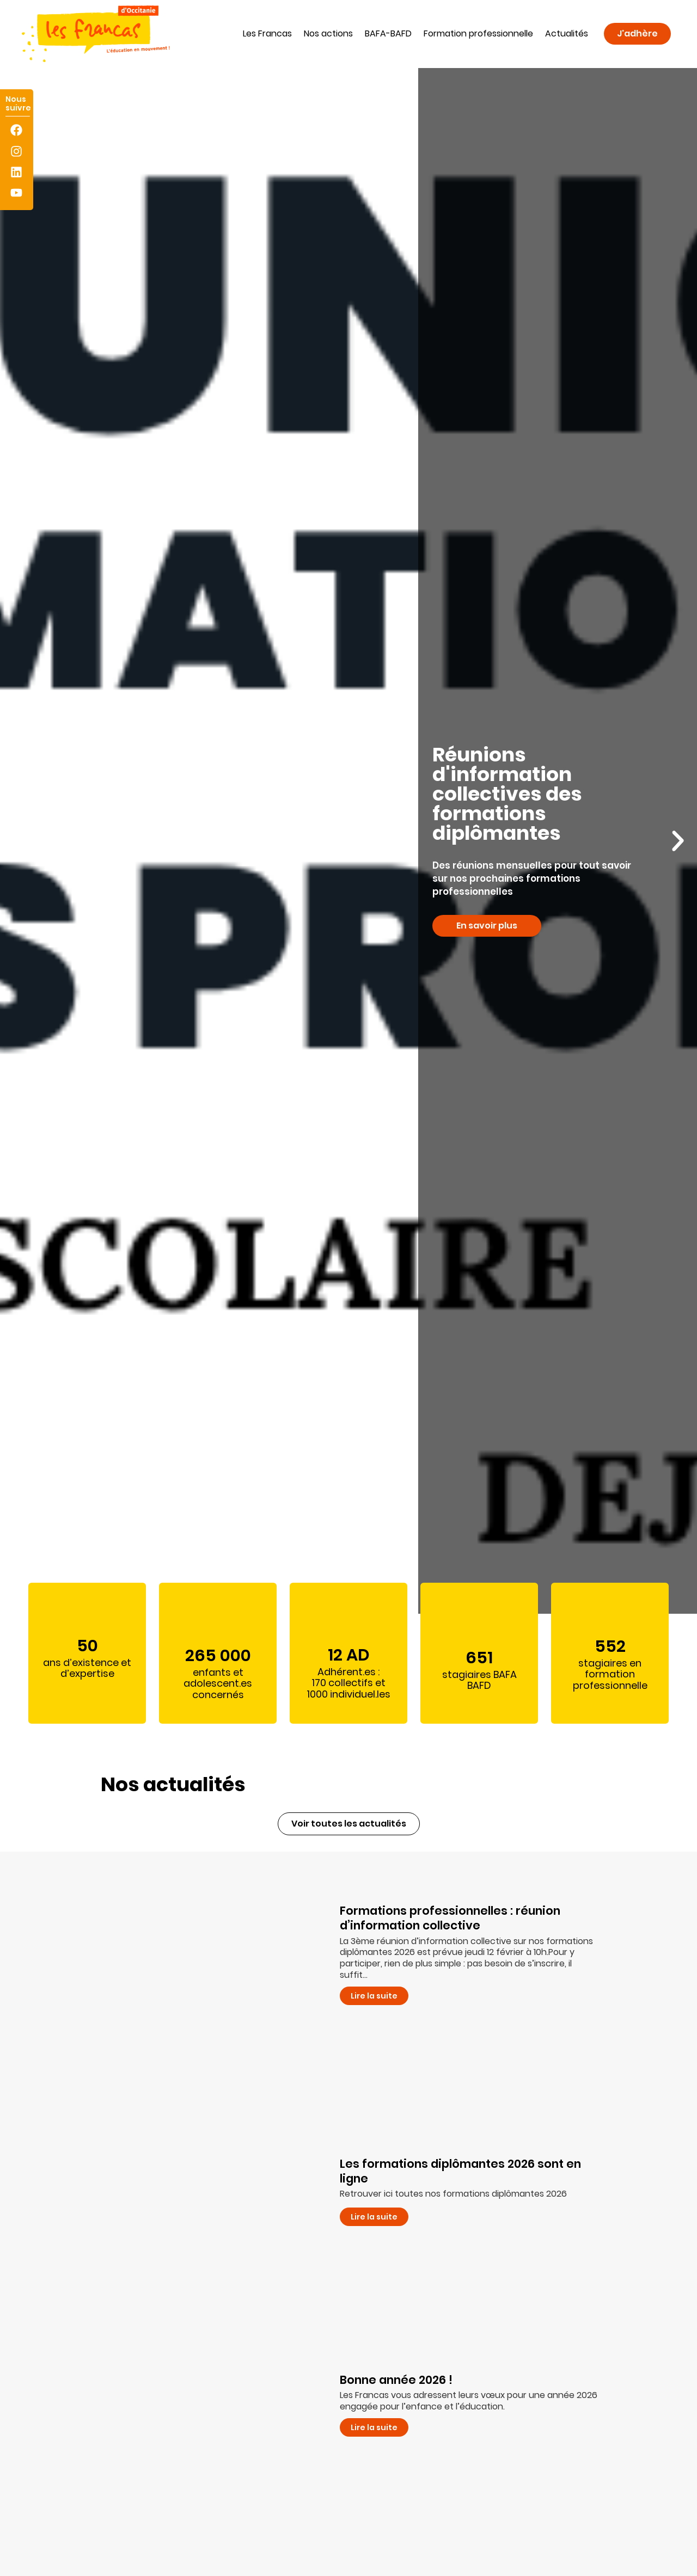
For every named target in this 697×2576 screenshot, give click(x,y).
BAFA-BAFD (388, 33)
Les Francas (267, 33)
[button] (19, 840)
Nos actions (328, 33)
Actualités (566, 33)
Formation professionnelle (478, 33)
